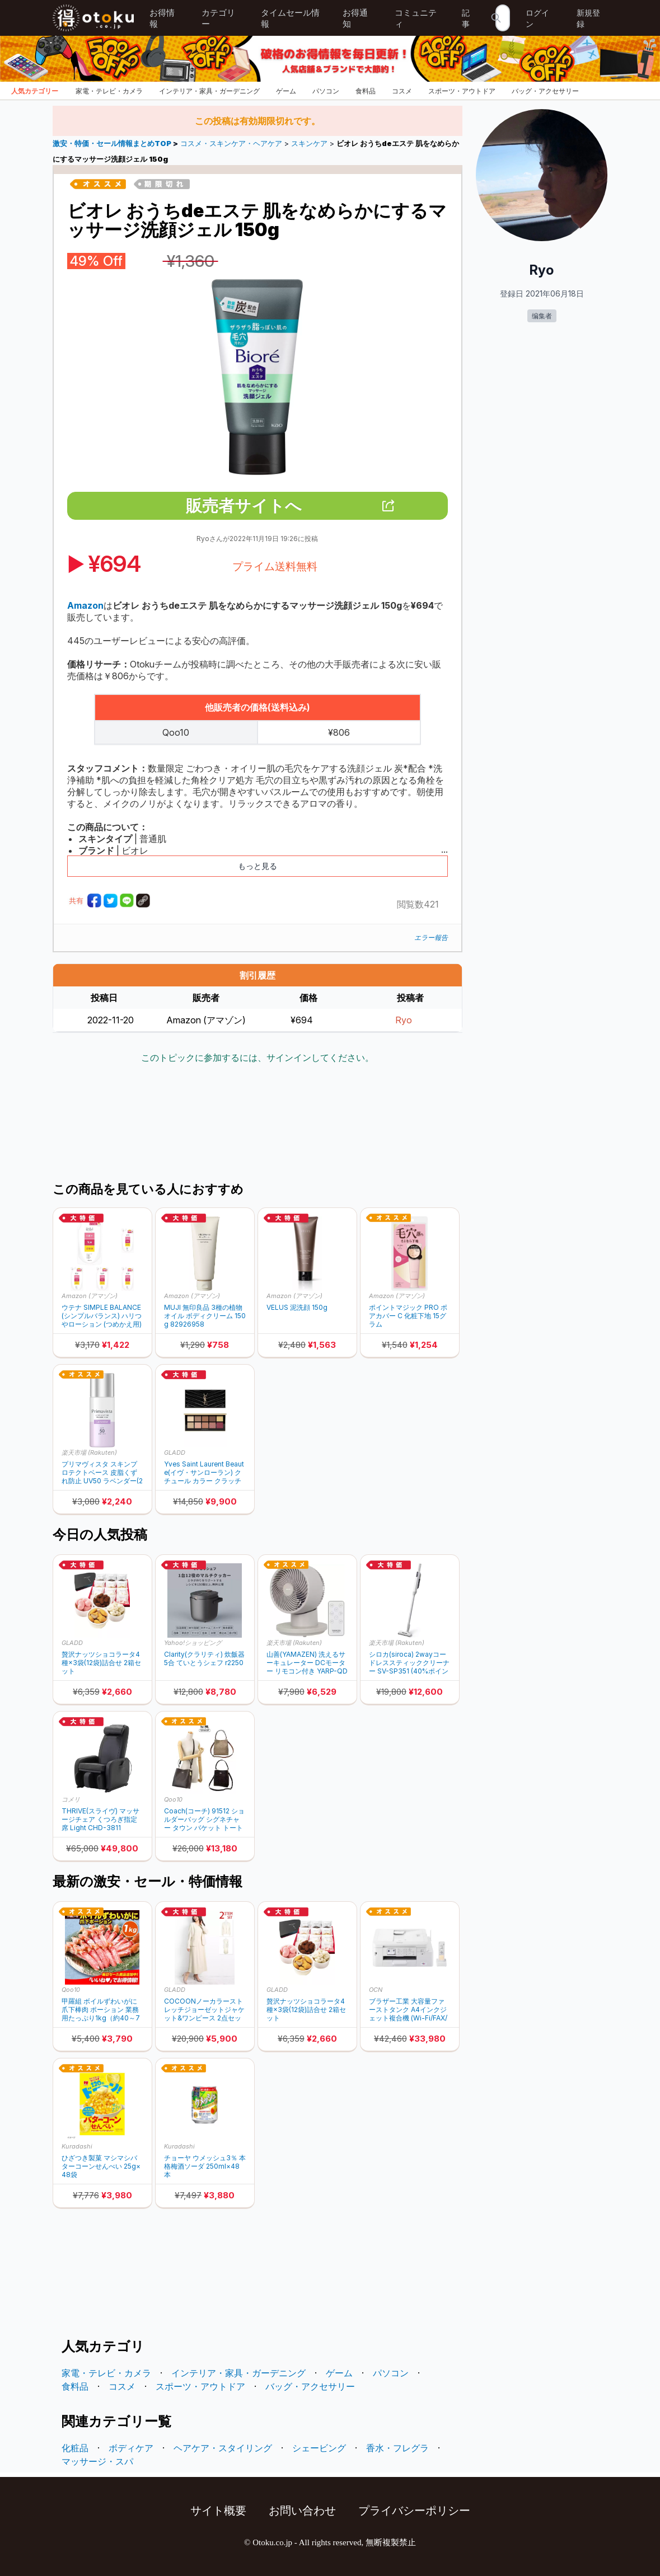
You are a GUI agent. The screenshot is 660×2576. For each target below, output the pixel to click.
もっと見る (257, 866)
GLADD (174, 1452)
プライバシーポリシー (414, 2510)
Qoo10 (173, 1799)
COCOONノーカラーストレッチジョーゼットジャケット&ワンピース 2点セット (204, 2009)
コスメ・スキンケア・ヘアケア (231, 143)
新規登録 (588, 18)
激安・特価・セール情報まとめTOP (113, 143)
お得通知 (355, 18)
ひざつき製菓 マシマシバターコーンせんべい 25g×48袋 (101, 2166)
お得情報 (162, 18)
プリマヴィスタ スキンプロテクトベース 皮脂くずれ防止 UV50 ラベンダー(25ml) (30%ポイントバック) (102, 1472)
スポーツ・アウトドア (461, 91)
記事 (466, 18)
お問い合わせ (302, 2510)
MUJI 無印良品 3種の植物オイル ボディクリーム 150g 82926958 (205, 1315)
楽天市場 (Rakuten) (89, 1452)
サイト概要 (218, 2510)
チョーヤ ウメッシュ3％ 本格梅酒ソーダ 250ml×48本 (205, 2166)
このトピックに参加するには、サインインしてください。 (257, 1057)
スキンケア (309, 143)
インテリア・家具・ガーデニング (209, 91)
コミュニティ (416, 18)
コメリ (71, 1799)
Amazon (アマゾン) (90, 1296)
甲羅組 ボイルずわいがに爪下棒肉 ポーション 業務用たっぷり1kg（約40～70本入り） (101, 2009)
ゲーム (286, 91)
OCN (375, 1990)
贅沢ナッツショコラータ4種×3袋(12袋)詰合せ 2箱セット (101, 1662)
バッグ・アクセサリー (545, 91)
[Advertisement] (257, 1124)
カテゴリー (218, 18)
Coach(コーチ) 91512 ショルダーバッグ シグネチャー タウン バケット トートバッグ (204, 1819)
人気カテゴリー (34, 91)
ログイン (537, 18)
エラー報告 (431, 937)
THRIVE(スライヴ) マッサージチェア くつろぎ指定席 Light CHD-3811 (100, 1819)
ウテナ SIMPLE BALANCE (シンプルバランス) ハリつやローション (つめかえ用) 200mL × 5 (102, 1315)
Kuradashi (77, 2146)
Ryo (403, 1020)
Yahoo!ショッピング (193, 1643)
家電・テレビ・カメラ (109, 91)
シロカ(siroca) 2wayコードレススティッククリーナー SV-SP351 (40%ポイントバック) (409, 1662)
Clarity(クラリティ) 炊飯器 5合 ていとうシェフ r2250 (204, 1658)
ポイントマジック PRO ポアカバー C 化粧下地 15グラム (408, 1315)
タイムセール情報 (290, 18)
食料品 (365, 91)
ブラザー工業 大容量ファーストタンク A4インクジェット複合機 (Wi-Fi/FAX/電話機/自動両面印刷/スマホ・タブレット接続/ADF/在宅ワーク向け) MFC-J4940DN (410, 2009)
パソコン (325, 91)
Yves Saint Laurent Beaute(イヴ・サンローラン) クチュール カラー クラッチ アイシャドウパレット (204, 1472)
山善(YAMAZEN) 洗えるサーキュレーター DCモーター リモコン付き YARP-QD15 (307, 1662)
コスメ (402, 91)
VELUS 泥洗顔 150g (296, 1307)
